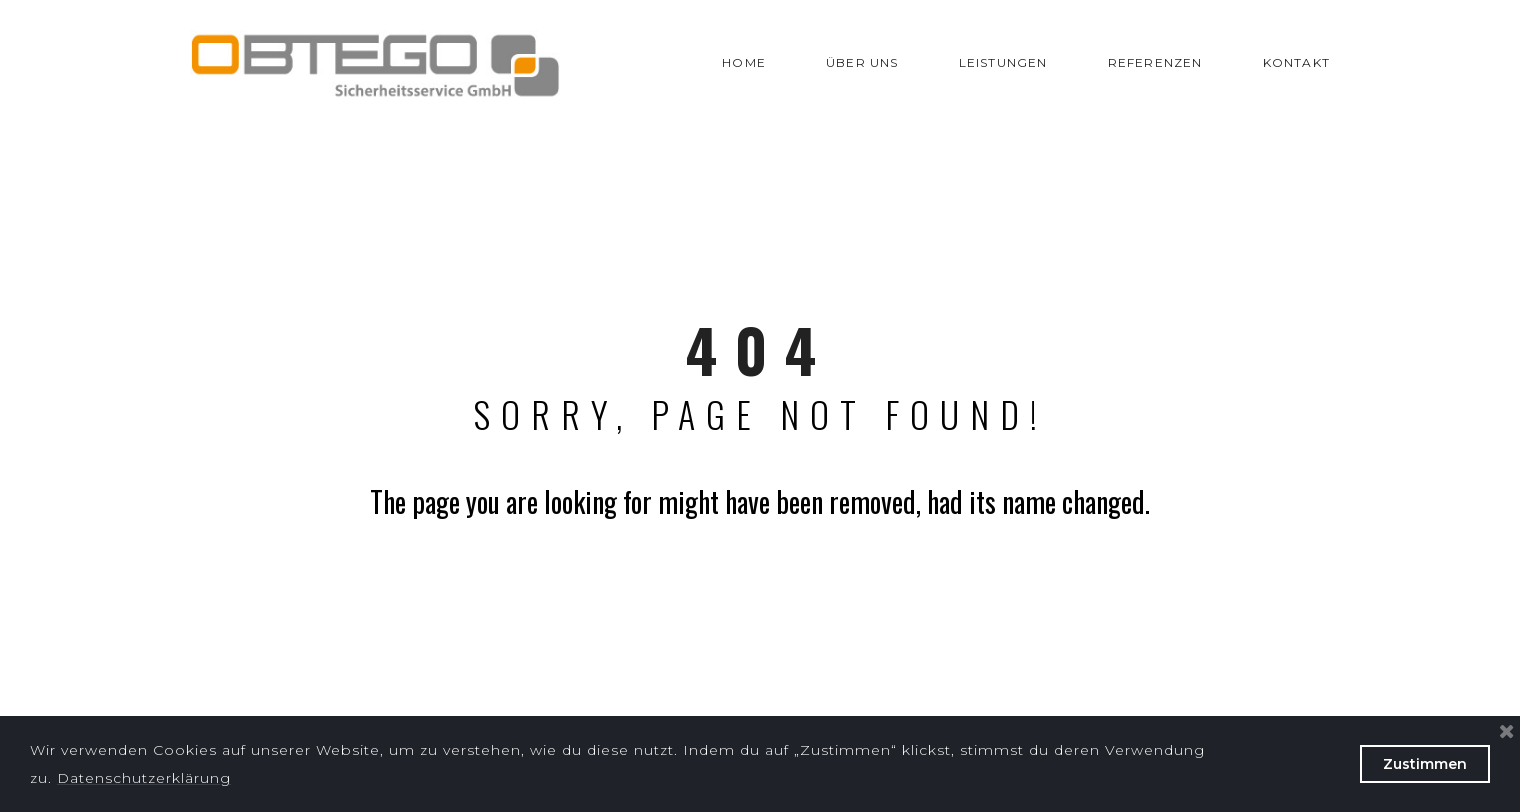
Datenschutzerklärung (144, 778)
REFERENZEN (1155, 62)
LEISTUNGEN (1003, 62)
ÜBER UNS (862, 62)
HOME (744, 62)
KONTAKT (1296, 62)
